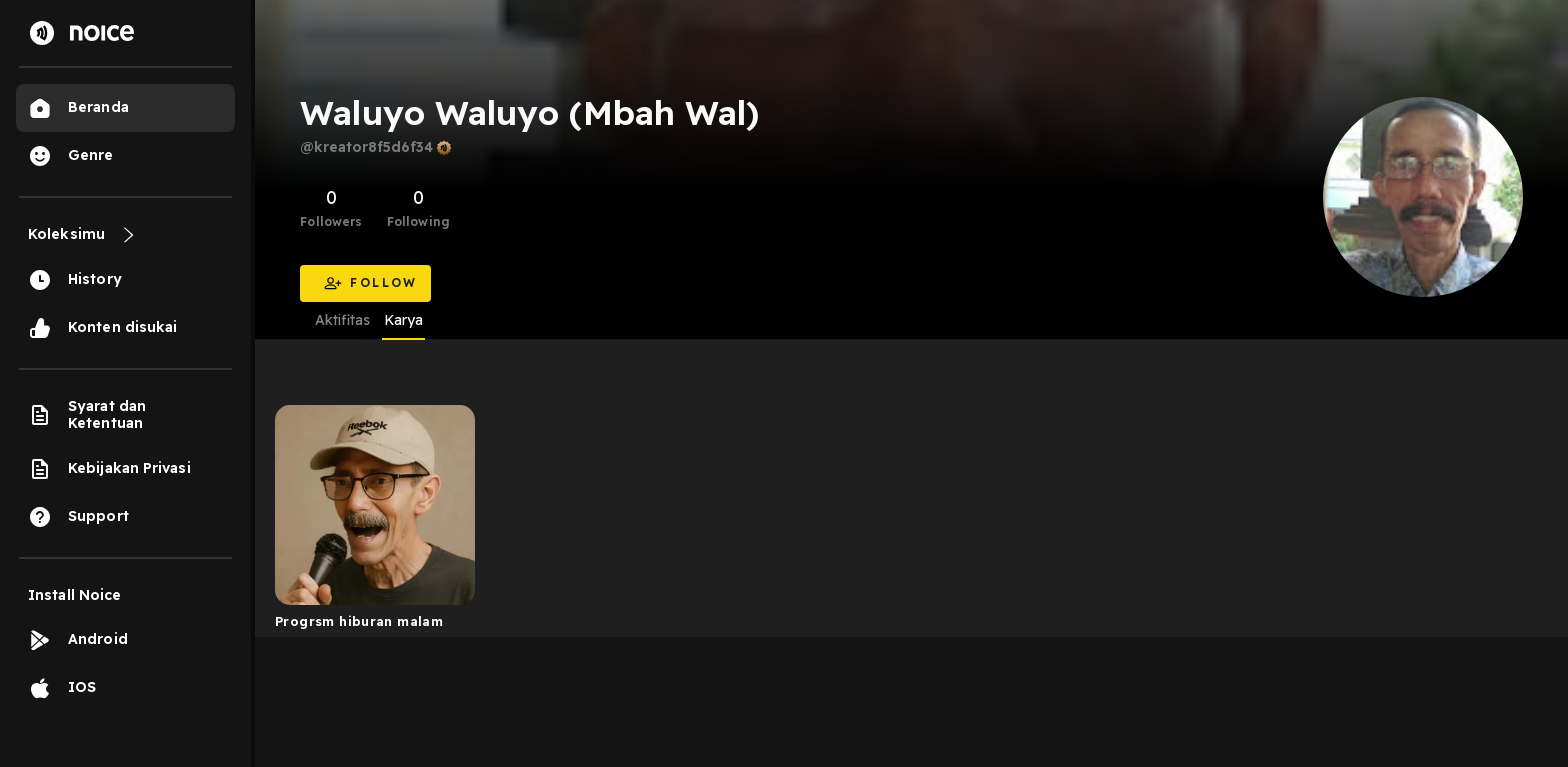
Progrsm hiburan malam (359, 621)
